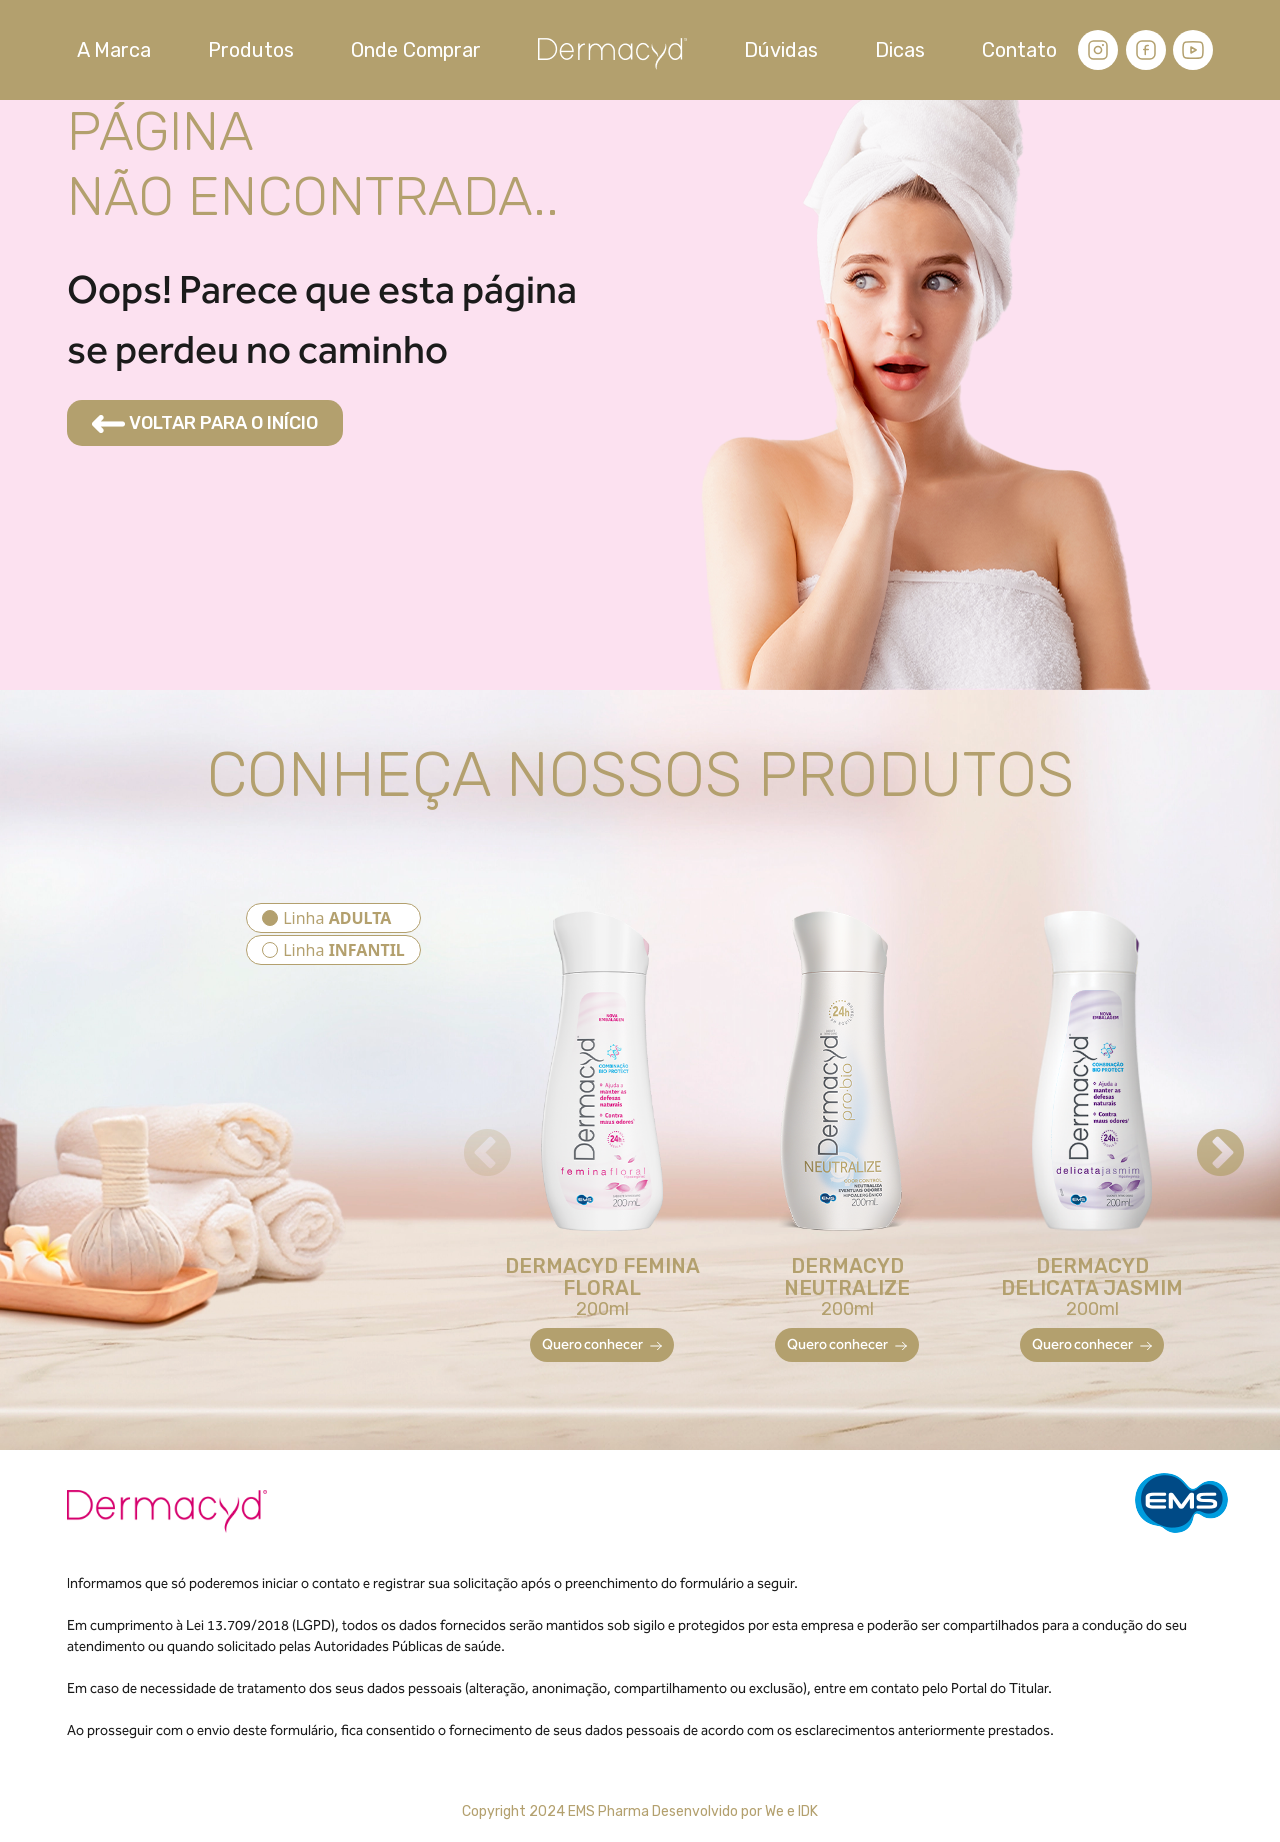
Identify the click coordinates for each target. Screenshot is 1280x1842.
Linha (337, 918)
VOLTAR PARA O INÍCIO (205, 423)
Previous (470, 1137)
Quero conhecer (602, 1344)
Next (1203, 1137)
